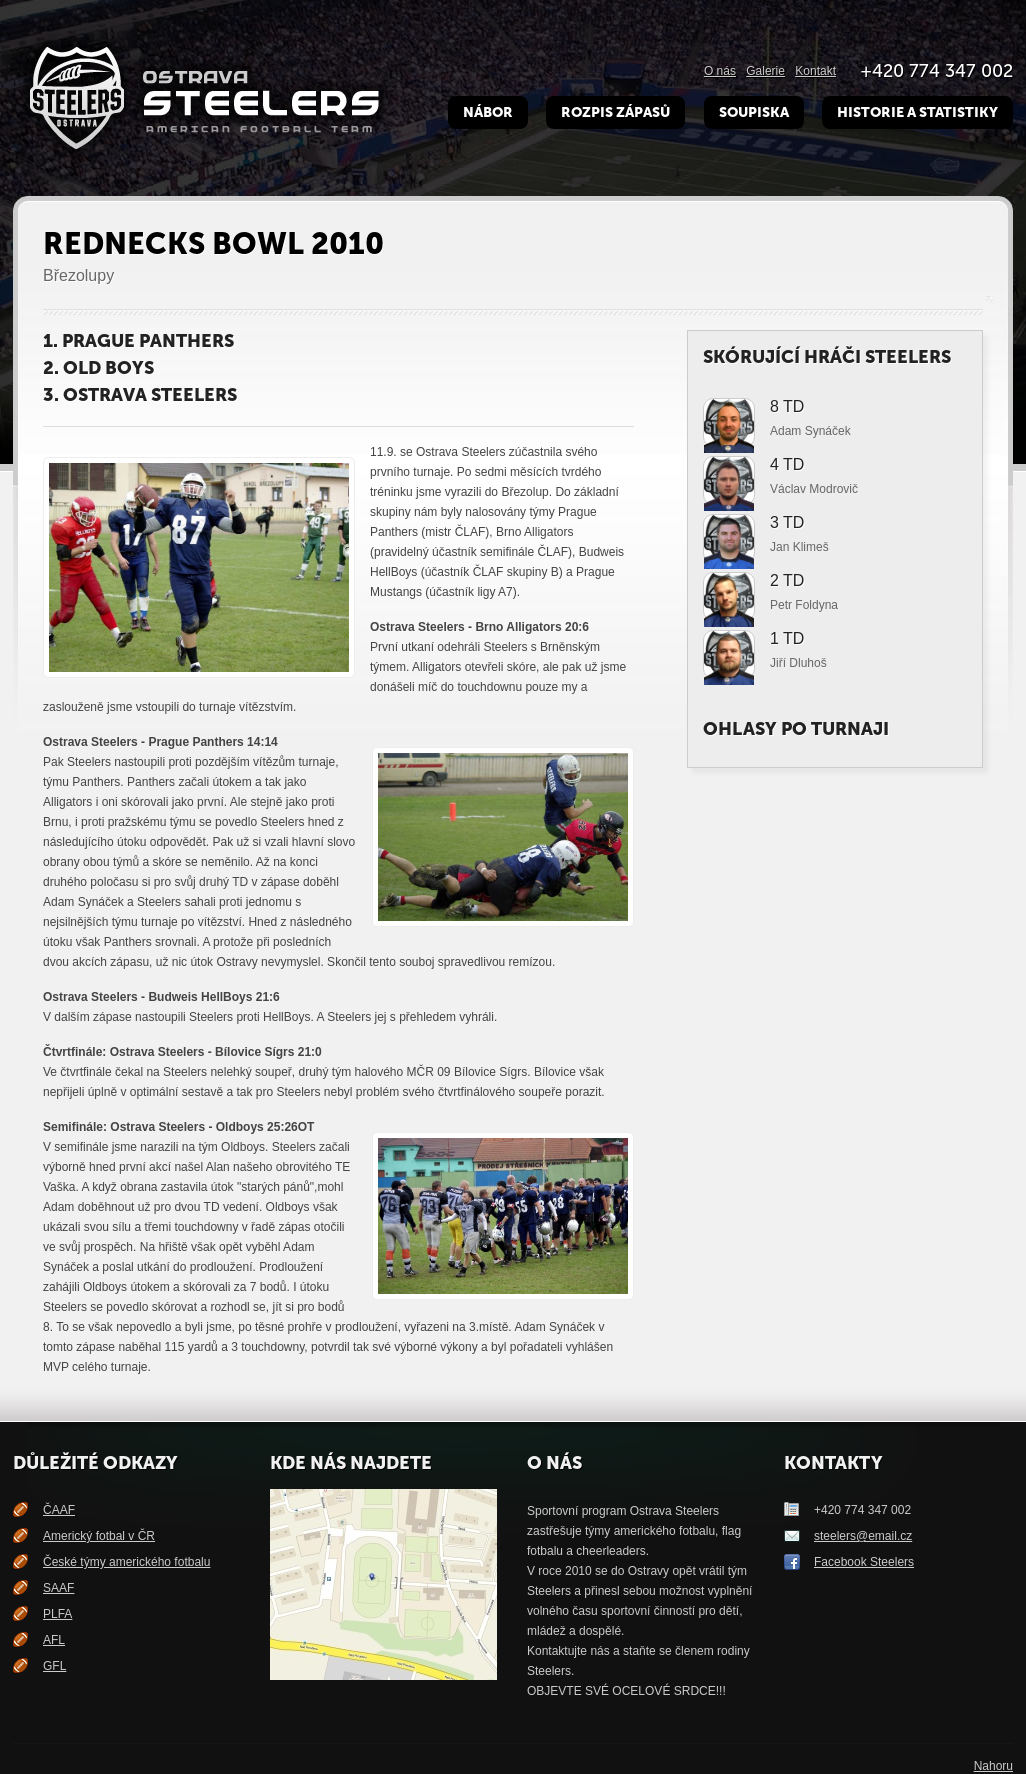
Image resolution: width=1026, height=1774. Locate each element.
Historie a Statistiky (917, 112)
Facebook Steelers (864, 1562)
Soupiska (754, 112)
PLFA (57, 1614)
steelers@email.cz (863, 1536)
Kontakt (815, 71)
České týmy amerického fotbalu (126, 1562)
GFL (54, 1666)
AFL (54, 1640)
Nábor (488, 112)
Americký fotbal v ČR (99, 1536)
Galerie (765, 71)
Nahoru (993, 1766)
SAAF (58, 1588)
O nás (720, 71)
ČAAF (59, 1510)
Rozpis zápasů (615, 112)
